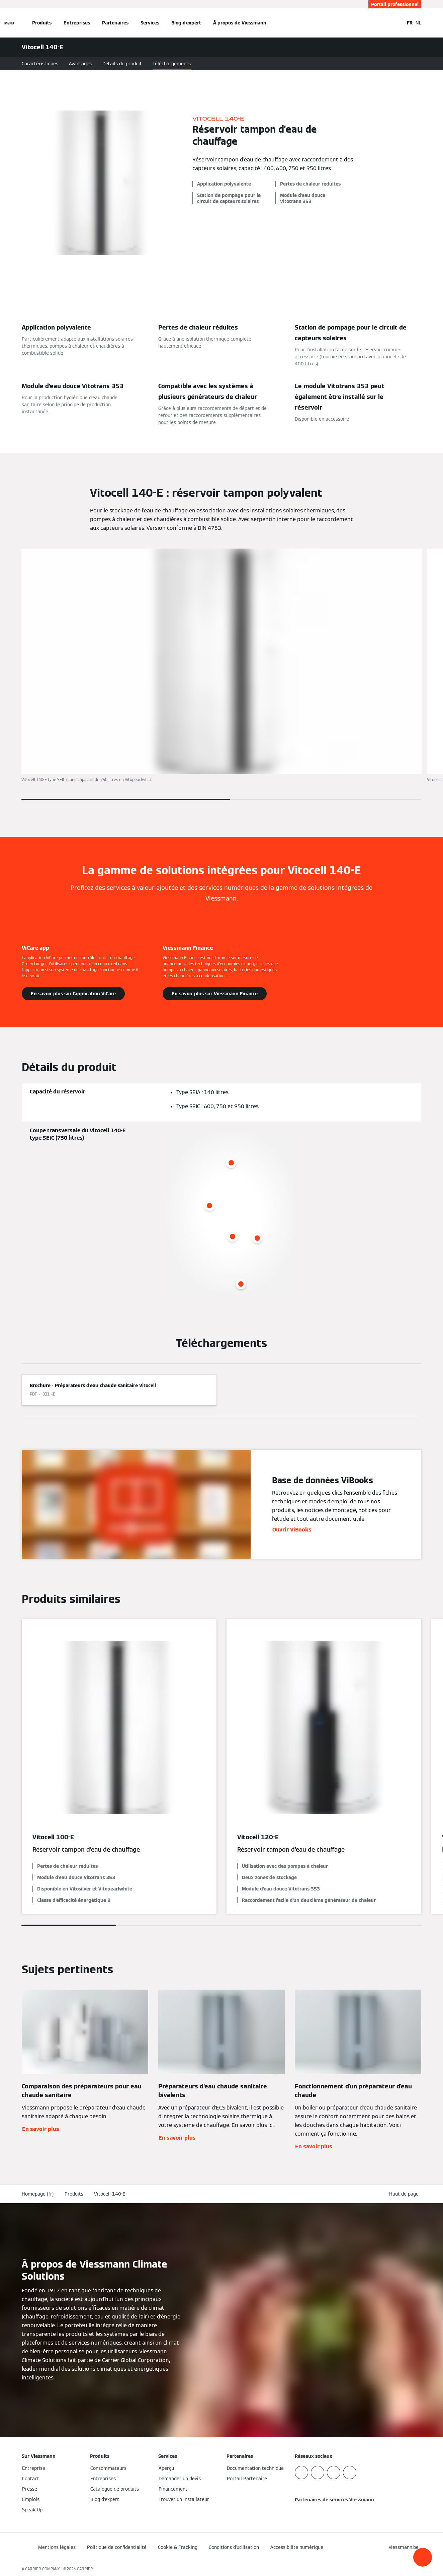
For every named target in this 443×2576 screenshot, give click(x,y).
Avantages (80, 64)
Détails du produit (122, 64)
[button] (422, 2557)
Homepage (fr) (38, 2194)
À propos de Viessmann (239, 23)
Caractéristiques (40, 64)
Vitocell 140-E (109, 2194)
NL (418, 23)
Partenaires (115, 23)
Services (150, 23)
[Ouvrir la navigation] (9, 22)
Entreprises (77, 23)
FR (410, 23)
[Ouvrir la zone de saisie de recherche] (395, 22)
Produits (42, 23)
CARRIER (85, 2568)
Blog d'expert (186, 23)
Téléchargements (172, 64)
